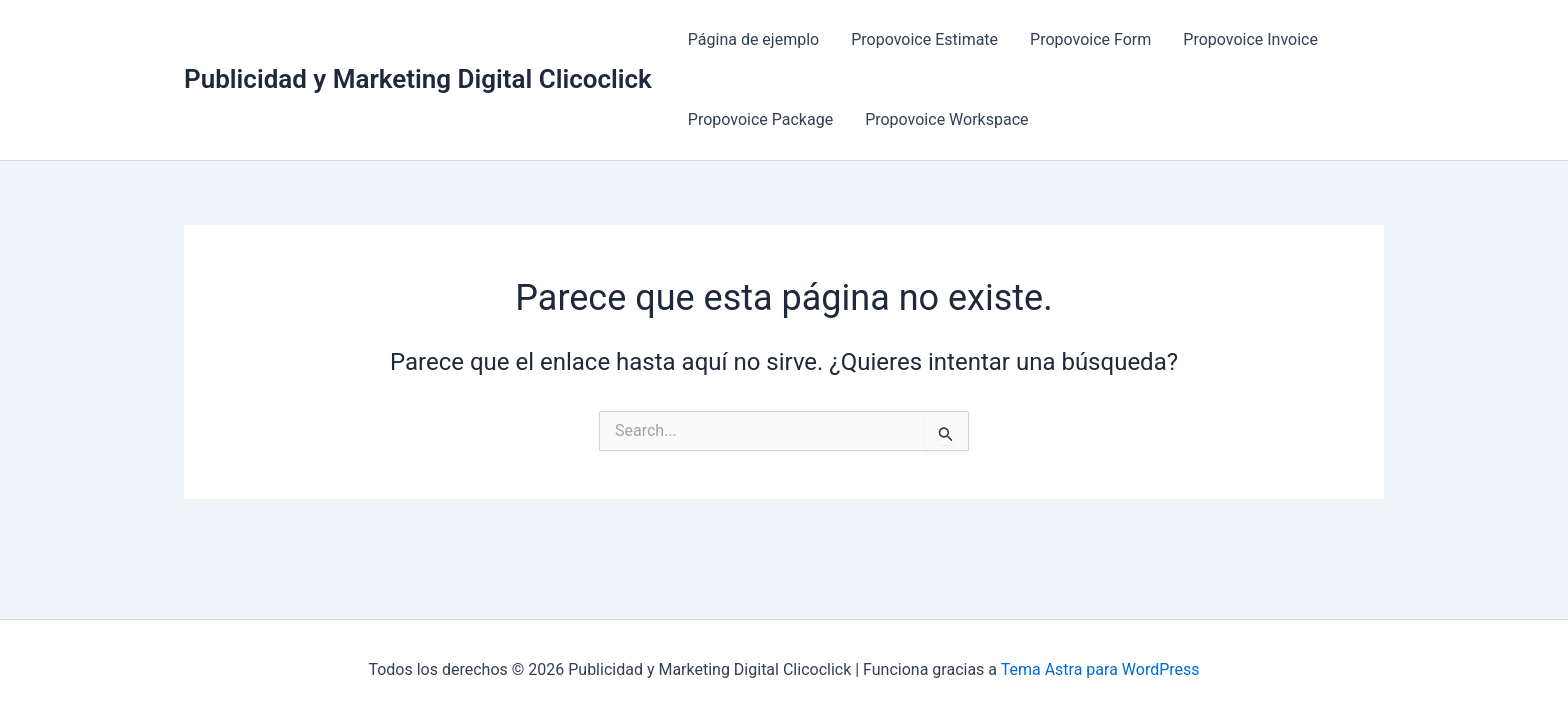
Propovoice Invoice (1250, 39)
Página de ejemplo (753, 39)
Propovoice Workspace (946, 119)
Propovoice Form (1090, 39)
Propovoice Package (760, 119)
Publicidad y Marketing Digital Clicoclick (418, 79)
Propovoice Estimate (924, 39)
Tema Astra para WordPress (1100, 669)
